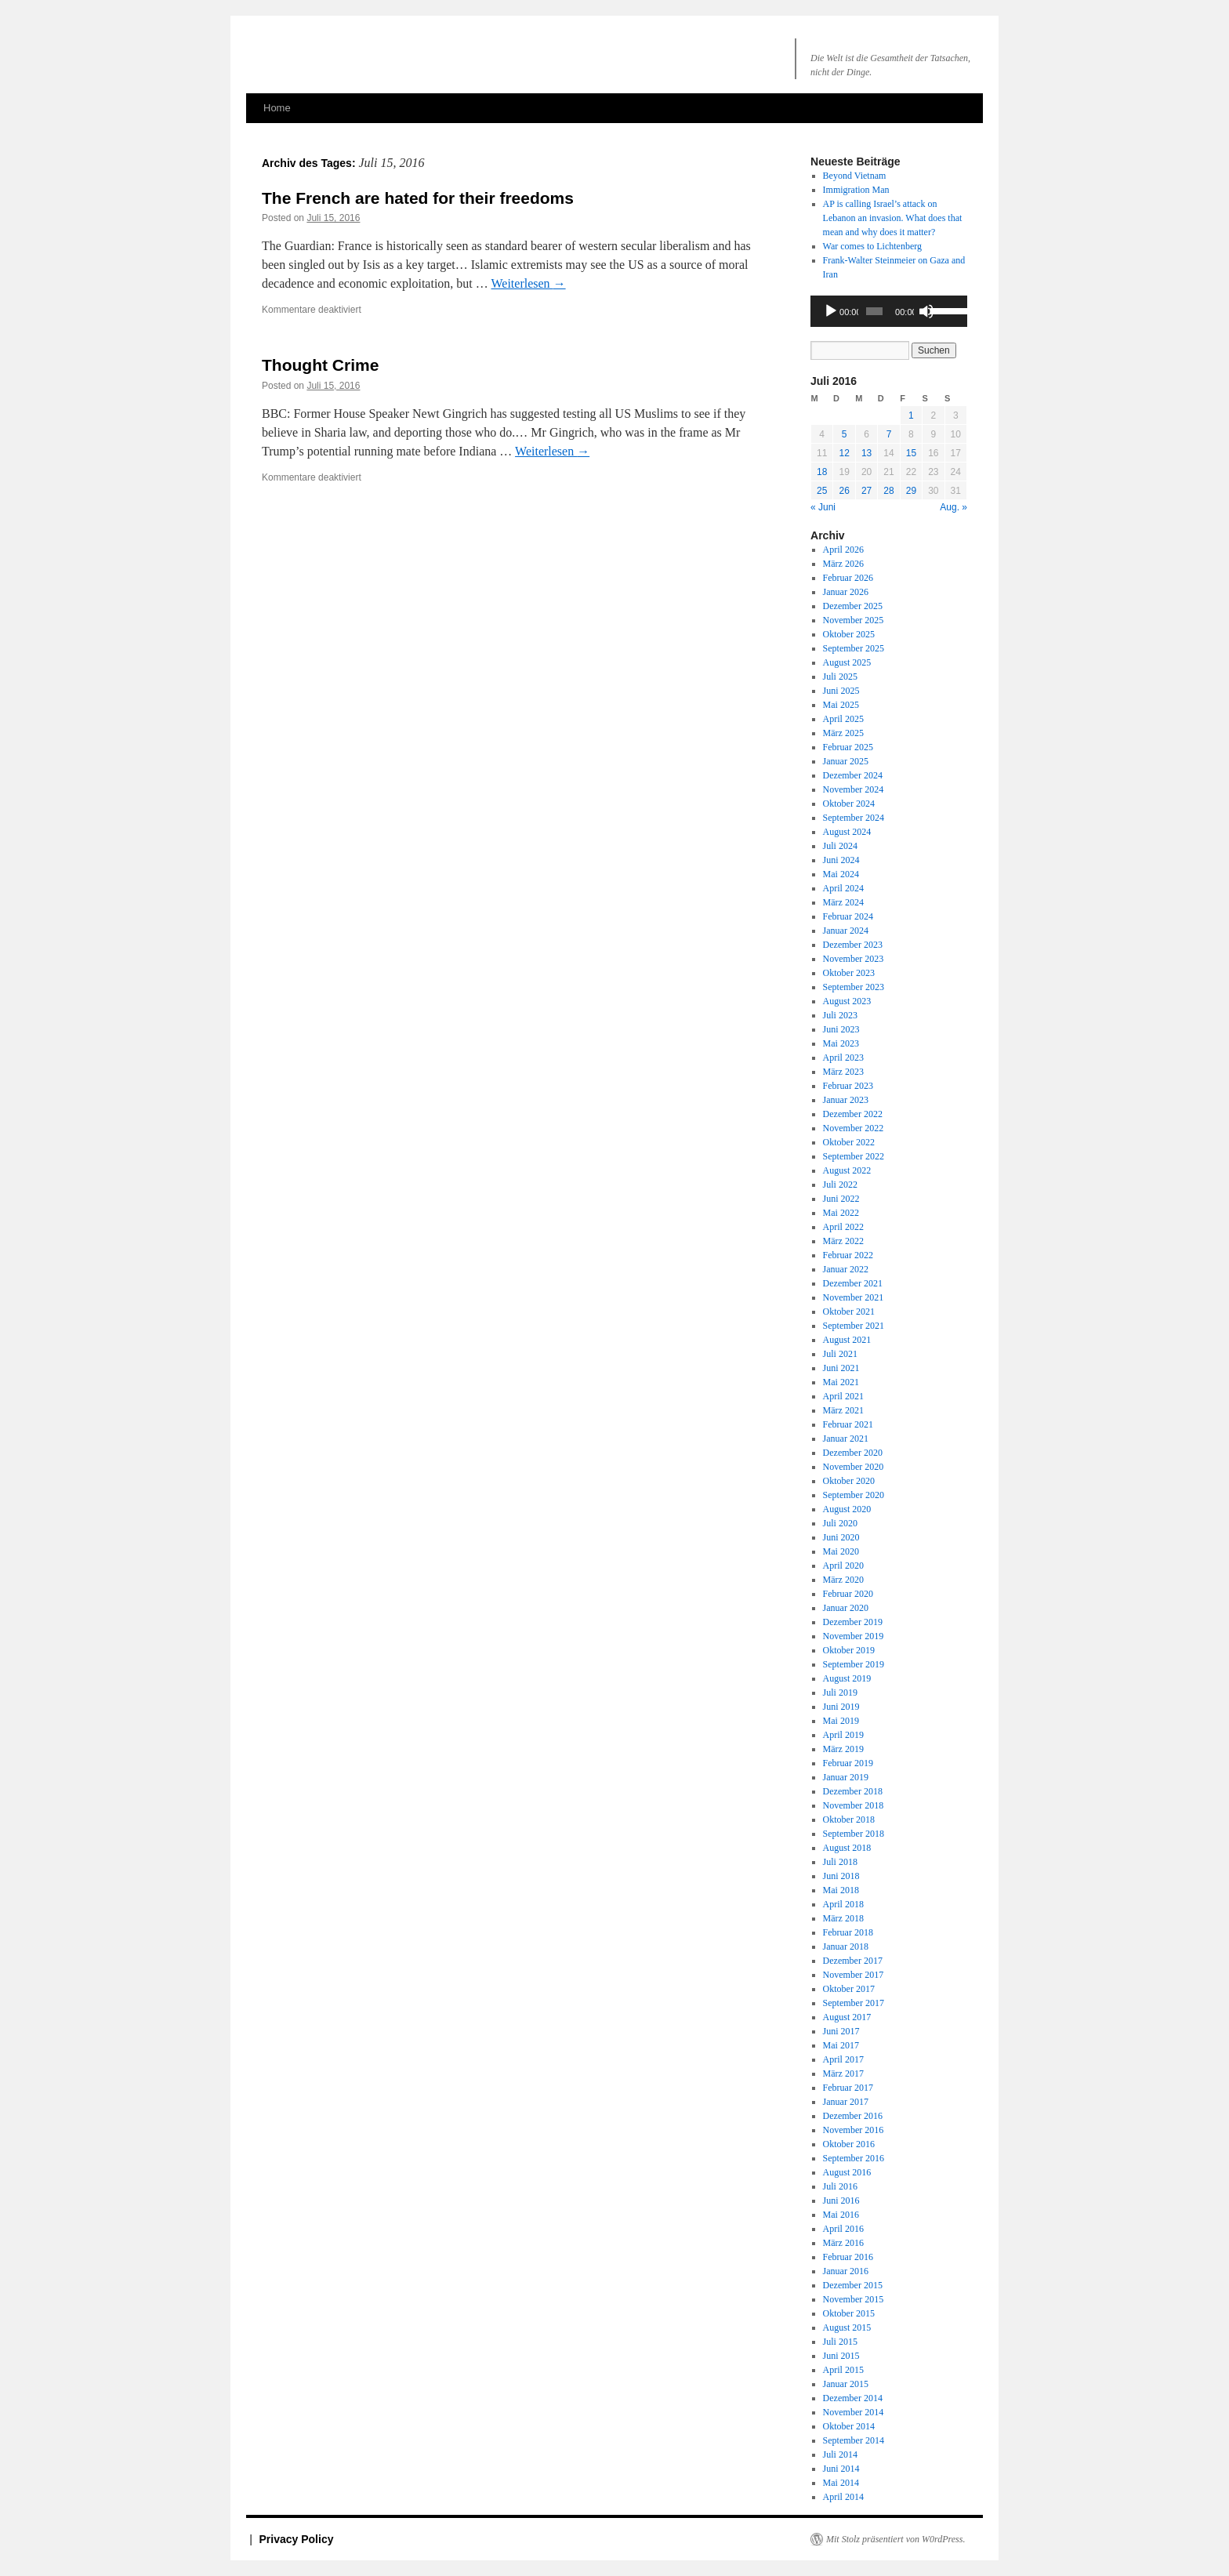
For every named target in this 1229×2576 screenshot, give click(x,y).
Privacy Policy (296, 2539)
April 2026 (843, 549)
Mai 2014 (841, 2482)
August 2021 (847, 1339)
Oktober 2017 (849, 1988)
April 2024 (843, 888)
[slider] (874, 311)
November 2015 (853, 2299)
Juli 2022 (840, 1184)
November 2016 (853, 2129)
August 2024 (847, 831)
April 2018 (843, 1904)
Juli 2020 (840, 1523)
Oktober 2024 (849, 803)
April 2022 (843, 1226)
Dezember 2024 (853, 775)
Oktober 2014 (849, 2426)
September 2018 (853, 1833)
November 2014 (853, 2412)
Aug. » (953, 507)
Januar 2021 (845, 1438)
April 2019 (843, 1734)
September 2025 (853, 648)
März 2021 (843, 1410)
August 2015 (847, 2327)
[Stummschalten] (926, 311)
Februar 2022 (848, 1255)
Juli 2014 (840, 2454)
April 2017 (843, 2059)
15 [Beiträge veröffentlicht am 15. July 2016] (911, 453)
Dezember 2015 (853, 2285)
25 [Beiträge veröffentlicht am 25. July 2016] (822, 490)
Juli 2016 (840, 2186)
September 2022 (853, 1156)
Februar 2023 (848, 1085)
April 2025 (843, 718)
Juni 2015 (841, 2355)
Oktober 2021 (849, 1311)
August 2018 (847, 1847)
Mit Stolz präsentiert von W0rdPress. (895, 2539)
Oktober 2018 (849, 1819)
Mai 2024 (841, 874)
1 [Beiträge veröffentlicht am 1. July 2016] (911, 415)
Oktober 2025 (849, 634)
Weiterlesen (528, 283)
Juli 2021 (840, 1353)
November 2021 (853, 1297)
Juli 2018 (840, 1861)
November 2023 (853, 958)
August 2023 (847, 1001)
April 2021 (843, 1396)
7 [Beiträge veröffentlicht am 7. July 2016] (889, 434)
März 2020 (843, 1579)
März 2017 (843, 2073)
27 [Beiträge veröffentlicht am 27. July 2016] (866, 490)
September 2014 (853, 2440)
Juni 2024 (841, 859)
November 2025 (853, 620)
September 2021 (853, 1325)
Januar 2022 (845, 1269)
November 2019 (853, 1636)
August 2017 (847, 2017)
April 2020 (843, 1565)
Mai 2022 (841, 1212)
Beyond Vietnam (854, 175)
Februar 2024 (848, 916)
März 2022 (843, 1240)
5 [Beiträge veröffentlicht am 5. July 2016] (844, 434)
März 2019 (843, 1748)
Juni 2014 (841, 2468)
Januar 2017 (845, 2101)
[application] (888, 311)
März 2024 (843, 902)
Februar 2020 (848, 1593)
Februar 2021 (848, 1424)
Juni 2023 (841, 1029)
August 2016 (847, 2172)
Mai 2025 (841, 704)
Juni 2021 (841, 1367)
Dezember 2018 (853, 1791)
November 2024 (853, 789)
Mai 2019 (841, 1720)
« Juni (823, 507)
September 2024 (853, 817)
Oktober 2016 (849, 2144)
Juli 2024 (840, 845)
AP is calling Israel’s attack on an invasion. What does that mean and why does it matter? (893, 218)
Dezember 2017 (853, 1960)
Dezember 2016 (853, 2115)
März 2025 (843, 732)
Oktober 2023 (849, 972)
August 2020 (847, 1509)
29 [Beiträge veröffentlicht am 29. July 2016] (911, 490)
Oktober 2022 (849, 1142)
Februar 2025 (848, 747)
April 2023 (843, 1057)
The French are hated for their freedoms (418, 198)
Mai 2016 (841, 2214)
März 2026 (843, 563)
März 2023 (843, 1071)
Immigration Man (856, 189)
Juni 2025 (841, 690)
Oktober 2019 (849, 1650)
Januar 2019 (845, 1777)
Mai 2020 (841, 1551)
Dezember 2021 (853, 1283)
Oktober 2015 (849, 2313)
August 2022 (847, 1170)
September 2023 (853, 986)
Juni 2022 (841, 1198)
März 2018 (843, 1918)
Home (277, 108)
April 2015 (843, 2369)
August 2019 (847, 1678)
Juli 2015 (840, 2341)
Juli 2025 (840, 676)
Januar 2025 (845, 761)
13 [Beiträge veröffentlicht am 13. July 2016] (866, 453)
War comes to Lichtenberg (872, 246)
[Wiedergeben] (831, 311)
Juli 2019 (840, 1692)
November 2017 (853, 1974)
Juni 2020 (841, 1537)
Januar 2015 (845, 2383)
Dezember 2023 (853, 944)
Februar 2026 (848, 577)
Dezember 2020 (853, 1452)
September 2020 (853, 1494)
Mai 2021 (841, 1382)
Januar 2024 (845, 930)
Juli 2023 (840, 1015)
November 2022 (853, 1128)
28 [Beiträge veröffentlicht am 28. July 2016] (888, 490)
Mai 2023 (841, 1043)
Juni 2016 (841, 2200)
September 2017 (853, 2002)
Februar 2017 (848, 2087)
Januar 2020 (845, 1607)
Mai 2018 (841, 1890)
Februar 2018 (848, 1932)
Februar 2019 (848, 1763)
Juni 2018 (841, 1875)
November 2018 (853, 1805)
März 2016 (843, 2242)
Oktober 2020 (849, 1480)
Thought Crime (320, 365)
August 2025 (847, 662)
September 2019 (853, 1664)
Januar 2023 (845, 1099)
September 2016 (853, 2158)
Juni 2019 (841, 1706)
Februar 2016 (848, 2256)
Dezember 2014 (853, 2398)
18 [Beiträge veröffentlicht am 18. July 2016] (822, 471)
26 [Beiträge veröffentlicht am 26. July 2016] (844, 490)
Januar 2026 (845, 591)
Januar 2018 (845, 1946)
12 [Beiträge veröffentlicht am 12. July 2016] (844, 453)
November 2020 (853, 1466)
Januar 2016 (845, 2271)
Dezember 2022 (853, 1113)
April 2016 (843, 2228)
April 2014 (843, 2496)
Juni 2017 (841, 2031)
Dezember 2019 (853, 1621)
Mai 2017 (841, 2045)
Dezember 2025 (853, 605)
